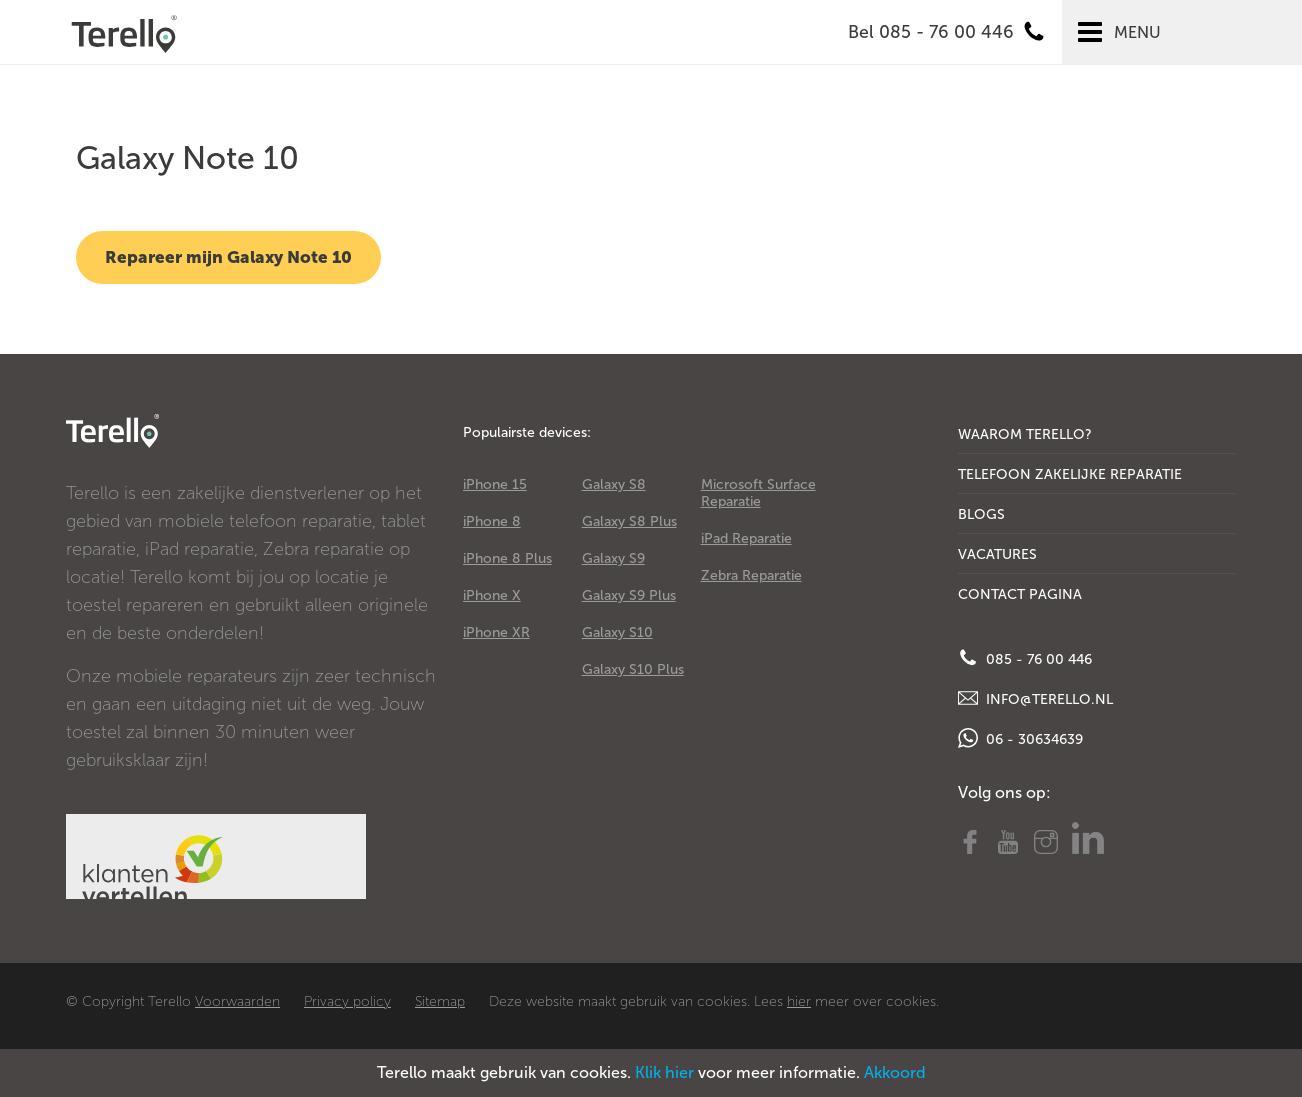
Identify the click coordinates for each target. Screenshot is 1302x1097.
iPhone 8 (492, 521)
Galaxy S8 (614, 484)
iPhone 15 (495, 484)
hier (799, 1001)
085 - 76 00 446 (1025, 658)
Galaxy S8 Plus (629, 521)
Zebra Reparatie (751, 575)
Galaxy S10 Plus (633, 669)
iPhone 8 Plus (507, 558)
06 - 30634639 (1020, 738)
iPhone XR (496, 632)
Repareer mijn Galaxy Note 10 (228, 257)
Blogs (981, 514)
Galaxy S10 (617, 632)
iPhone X (492, 595)
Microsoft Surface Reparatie (758, 493)
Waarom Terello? (1025, 434)
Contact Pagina (1020, 594)
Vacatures (997, 554)
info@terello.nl (1035, 698)
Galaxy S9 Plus (629, 595)
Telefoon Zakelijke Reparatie (1070, 474)
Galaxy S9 (613, 558)
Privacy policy (347, 1001)
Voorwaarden (237, 1001)
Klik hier (664, 1072)
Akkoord (895, 1072)
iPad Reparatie (746, 538)
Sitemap (440, 1001)
